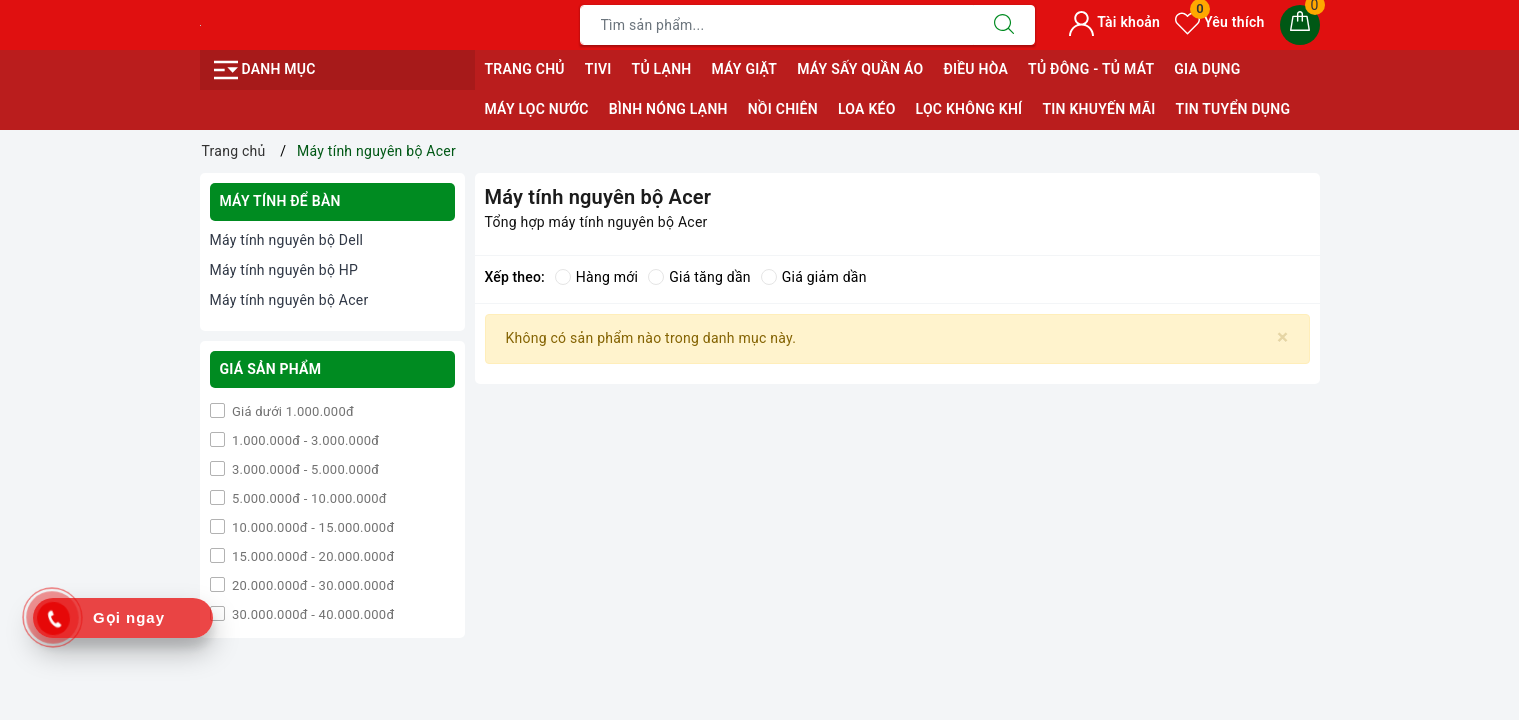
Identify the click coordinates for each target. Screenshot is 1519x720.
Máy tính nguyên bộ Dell (287, 240)
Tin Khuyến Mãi (1098, 109)
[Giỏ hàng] (1300, 25)
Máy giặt (744, 69)
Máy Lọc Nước (537, 109)
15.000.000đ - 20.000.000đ (312, 556)
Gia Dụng (1207, 69)
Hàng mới (596, 277)
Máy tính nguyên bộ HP (284, 270)
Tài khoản (1114, 22)
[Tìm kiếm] (1004, 25)
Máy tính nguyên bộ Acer (289, 300)
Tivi (598, 69)
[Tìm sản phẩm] (777, 25)
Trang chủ (525, 69)
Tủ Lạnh (662, 69)
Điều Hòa (975, 69)
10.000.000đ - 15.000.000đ (312, 527)
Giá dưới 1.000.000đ (292, 411)
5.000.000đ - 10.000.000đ (308, 498)
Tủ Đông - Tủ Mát (1091, 69)
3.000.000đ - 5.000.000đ (304, 469)
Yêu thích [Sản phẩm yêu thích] (1219, 22)
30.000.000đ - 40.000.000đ (312, 614)
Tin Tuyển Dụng (1233, 109)
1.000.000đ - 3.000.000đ (304, 440)
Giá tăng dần (699, 277)
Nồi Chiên (783, 109)
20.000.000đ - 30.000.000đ (312, 585)
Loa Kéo (867, 109)
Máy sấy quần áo (860, 69)
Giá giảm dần (814, 277)
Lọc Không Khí (969, 109)
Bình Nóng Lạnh (668, 109)
